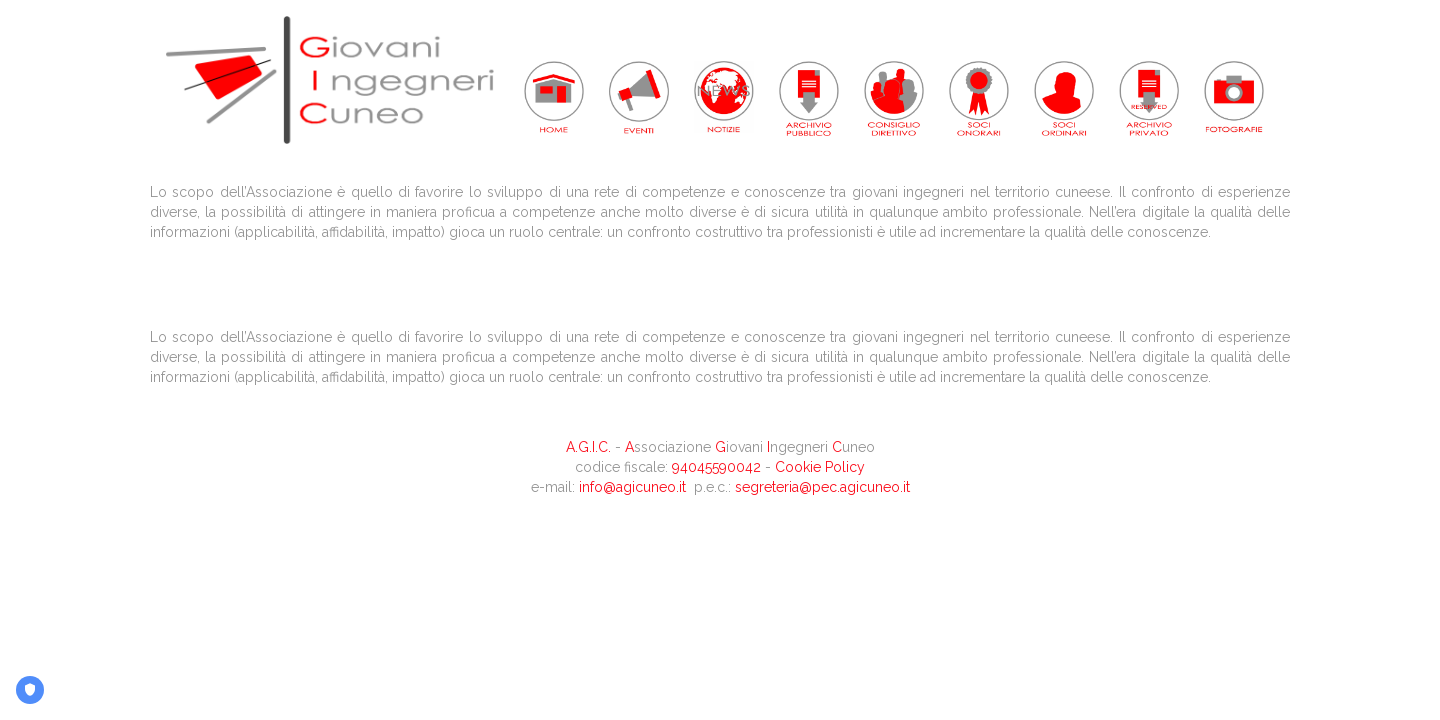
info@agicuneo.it (632, 487)
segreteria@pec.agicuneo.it (822, 487)
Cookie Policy (820, 467)
